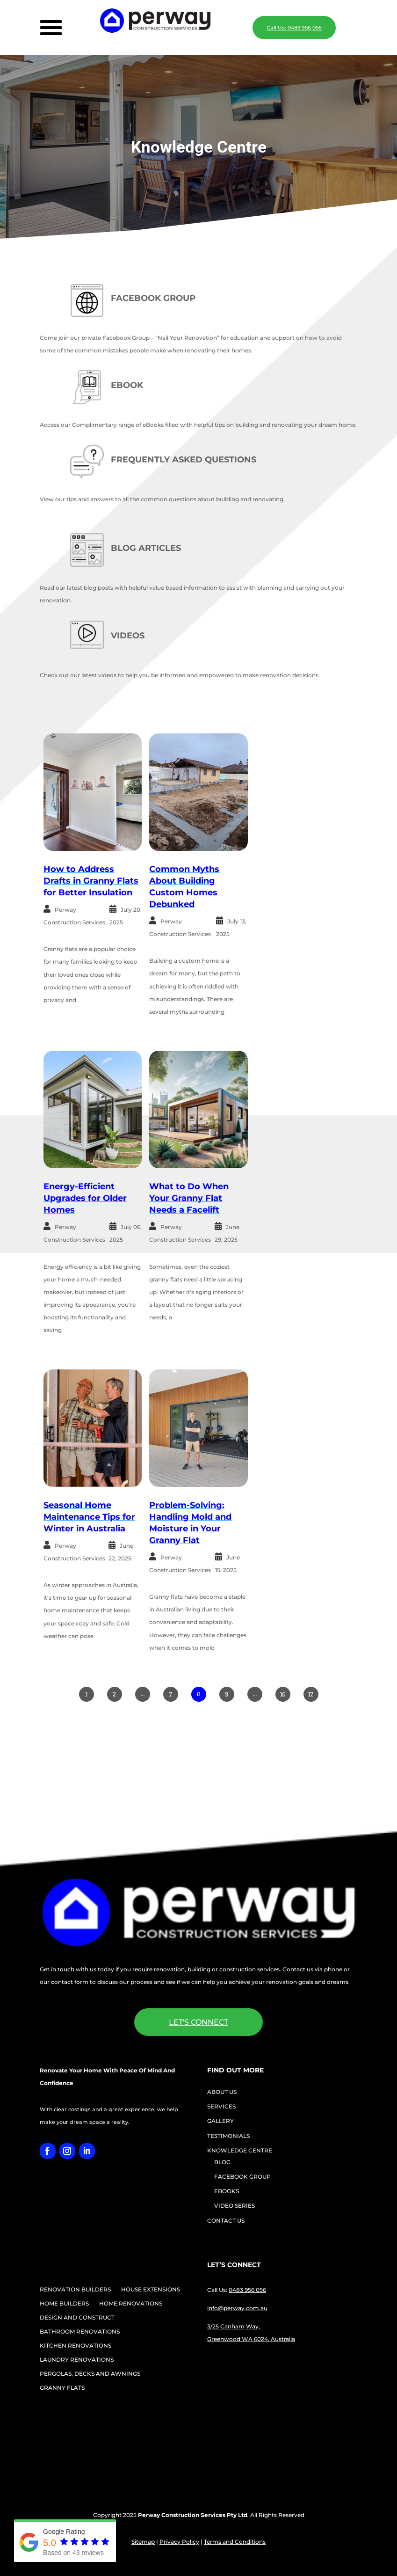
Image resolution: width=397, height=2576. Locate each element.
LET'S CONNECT (198, 2022)
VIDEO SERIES (234, 2205)
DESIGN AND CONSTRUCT (77, 2317)
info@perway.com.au (237, 2308)
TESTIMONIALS (228, 2135)
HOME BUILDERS (64, 2303)
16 (282, 1694)
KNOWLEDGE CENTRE (239, 2150)
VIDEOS (127, 635)
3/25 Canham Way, (233, 2326)
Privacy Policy (179, 2541)
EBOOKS (226, 2191)
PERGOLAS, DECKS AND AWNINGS (90, 2374)
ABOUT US (222, 2091)
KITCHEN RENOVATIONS (75, 2345)
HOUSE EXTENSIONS (150, 2289)
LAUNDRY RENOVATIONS (77, 2359)
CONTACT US (226, 2220)
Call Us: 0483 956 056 (294, 27)
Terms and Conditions (235, 2541)
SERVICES (221, 2106)
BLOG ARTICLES (146, 548)
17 (310, 1694)
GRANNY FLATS (62, 2388)
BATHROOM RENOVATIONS (80, 2331)
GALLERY (220, 2120)
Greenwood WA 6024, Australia (251, 2338)
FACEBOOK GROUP (153, 298)
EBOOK (127, 385)
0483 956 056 (247, 2289)
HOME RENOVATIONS (130, 2303)
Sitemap (143, 2541)
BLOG (222, 2162)
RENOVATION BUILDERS (75, 2289)
